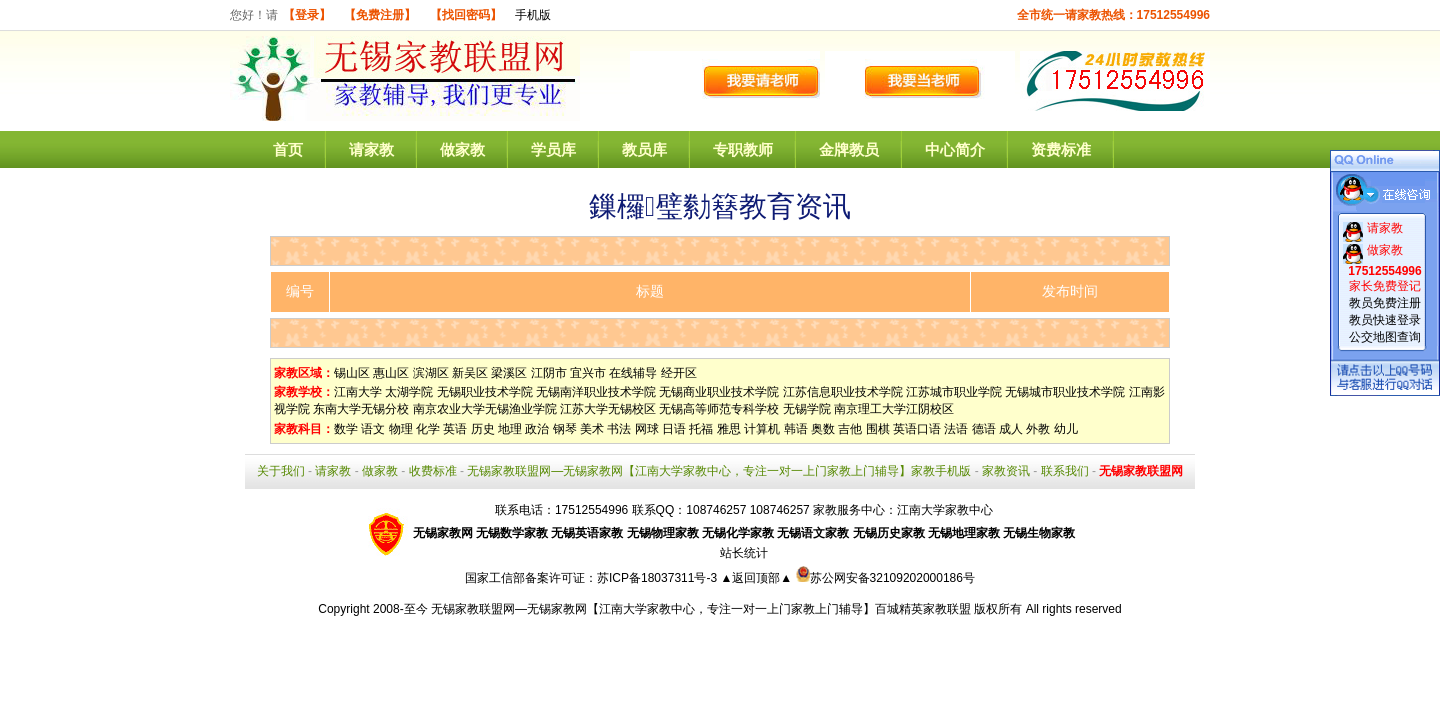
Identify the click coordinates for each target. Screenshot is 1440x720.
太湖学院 (409, 392)
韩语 (796, 429)
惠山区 (391, 373)
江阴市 (549, 373)
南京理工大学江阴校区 (894, 409)
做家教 (462, 149)
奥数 (823, 429)
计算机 (762, 429)
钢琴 (565, 429)
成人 (1011, 429)
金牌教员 (849, 149)
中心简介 (955, 149)
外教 (1038, 429)
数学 (346, 429)
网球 (647, 429)
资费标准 (1061, 149)
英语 (455, 429)
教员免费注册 (1385, 303)
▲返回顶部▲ (756, 578)
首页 (288, 149)
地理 (510, 429)
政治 (537, 429)
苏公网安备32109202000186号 (885, 578)
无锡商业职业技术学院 (719, 392)
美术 (592, 429)
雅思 (729, 429)
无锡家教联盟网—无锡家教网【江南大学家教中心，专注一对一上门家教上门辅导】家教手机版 (719, 471)
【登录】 (307, 15)
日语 (674, 429)
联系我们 (1065, 471)
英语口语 (917, 429)
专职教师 (743, 149)
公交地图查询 (1385, 337)
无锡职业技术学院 (485, 392)
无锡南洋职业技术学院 (596, 392)
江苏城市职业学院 (954, 392)
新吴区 (470, 373)
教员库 (644, 149)
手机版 (533, 15)
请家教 (371, 149)
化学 (428, 429)
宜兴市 (588, 373)
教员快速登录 (1385, 320)
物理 (401, 429)
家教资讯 (1006, 471)
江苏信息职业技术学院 (843, 392)
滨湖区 (431, 373)
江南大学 (358, 392)
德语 (984, 429)
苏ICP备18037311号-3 (658, 578)
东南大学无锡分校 (361, 409)
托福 (701, 429)
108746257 (780, 510)
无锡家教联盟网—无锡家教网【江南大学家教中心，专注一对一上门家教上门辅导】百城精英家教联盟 (701, 609)
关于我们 (281, 471)
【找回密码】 (466, 15)
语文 (373, 429)
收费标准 (433, 471)
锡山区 (352, 373)
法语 (956, 429)
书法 (619, 429)
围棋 (878, 429)
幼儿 (1066, 429)
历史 (483, 429)
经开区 (679, 373)
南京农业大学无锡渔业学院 (485, 409)
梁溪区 (509, 373)
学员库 (553, 149)
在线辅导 (633, 373)
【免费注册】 (380, 15)
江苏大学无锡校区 (608, 409)
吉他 (850, 429)
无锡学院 (807, 409)
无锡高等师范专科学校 (719, 409)
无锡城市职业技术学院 (1065, 392)
